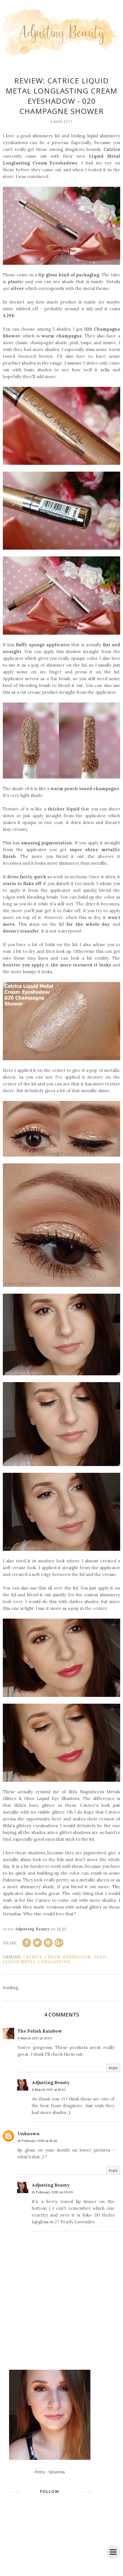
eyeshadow (77, 1957)
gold (100, 1957)
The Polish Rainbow (40, 2031)
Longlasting (54, 1961)
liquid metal (19, 1961)
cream (53, 1957)
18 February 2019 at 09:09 (52, 2192)
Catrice (33, 1957)
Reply (113, 2068)
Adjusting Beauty (51, 2082)
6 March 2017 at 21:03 (35, 2038)
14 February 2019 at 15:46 (37, 2141)
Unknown (29, 2133)
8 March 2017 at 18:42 (49, 2089)
